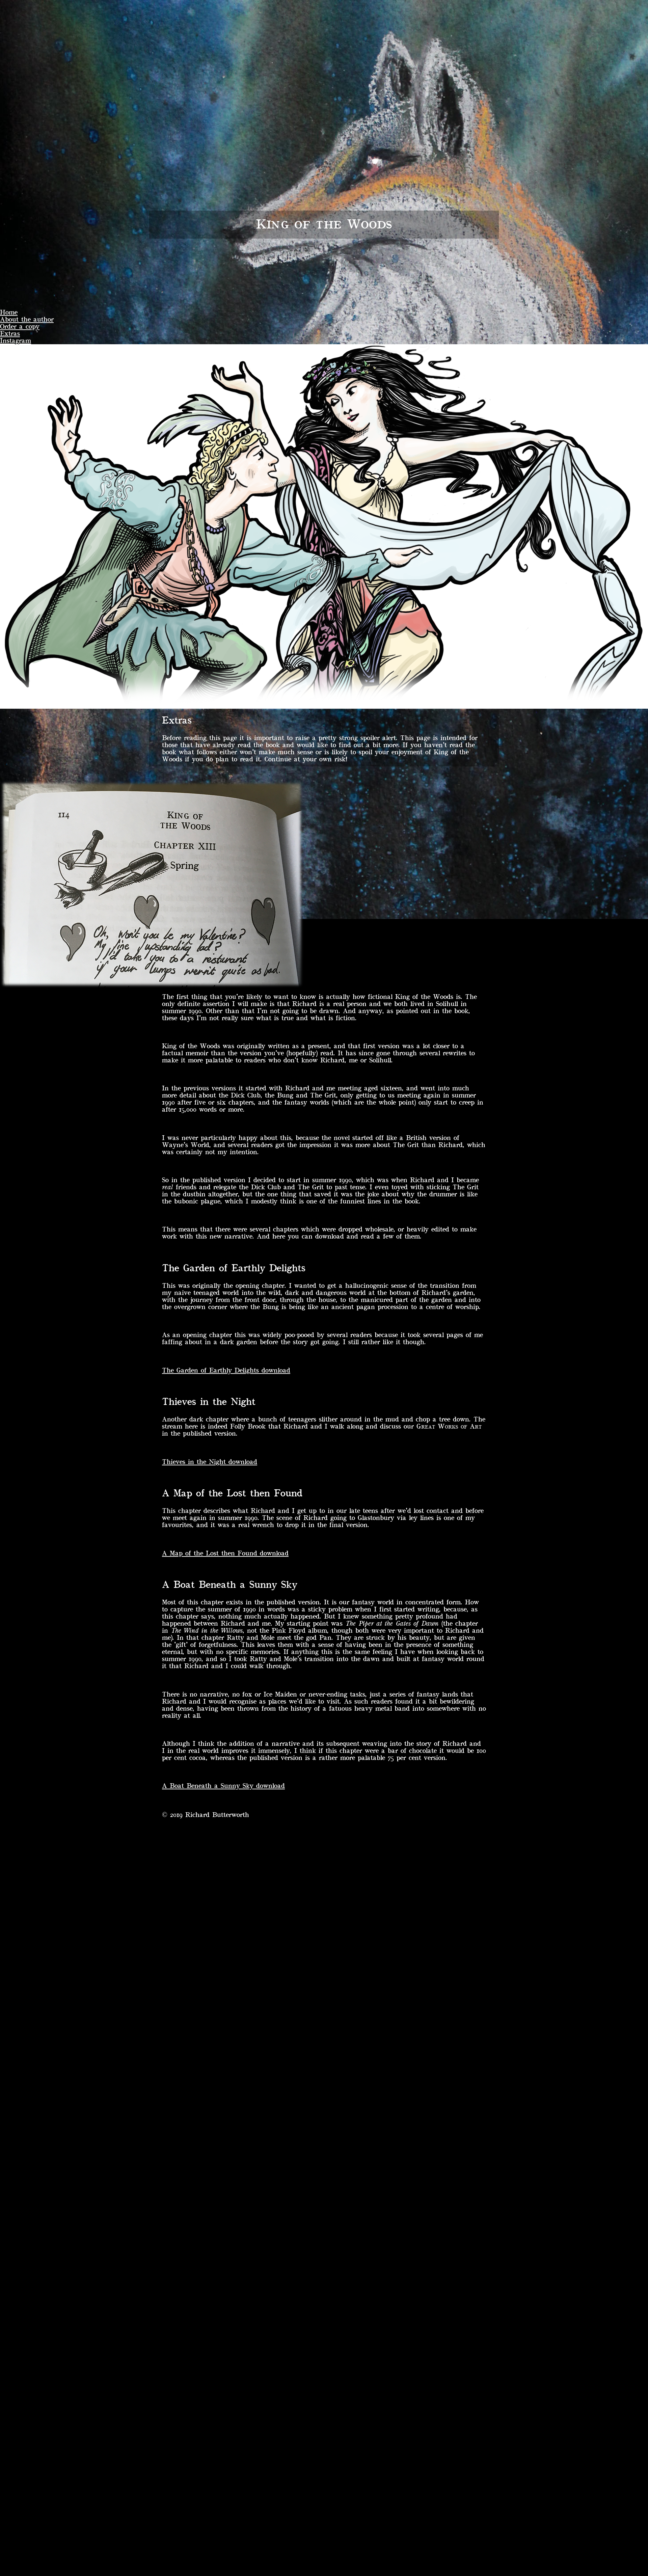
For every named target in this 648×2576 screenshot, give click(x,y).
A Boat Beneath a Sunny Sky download (223, 1785)
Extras (10, 333)
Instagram (15, 340)
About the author (27, 319)
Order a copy (19, 326)
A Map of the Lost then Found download (225, 1553)
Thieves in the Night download (209, 1461)
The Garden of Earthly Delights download (226, 1370)
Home (9, 312)
